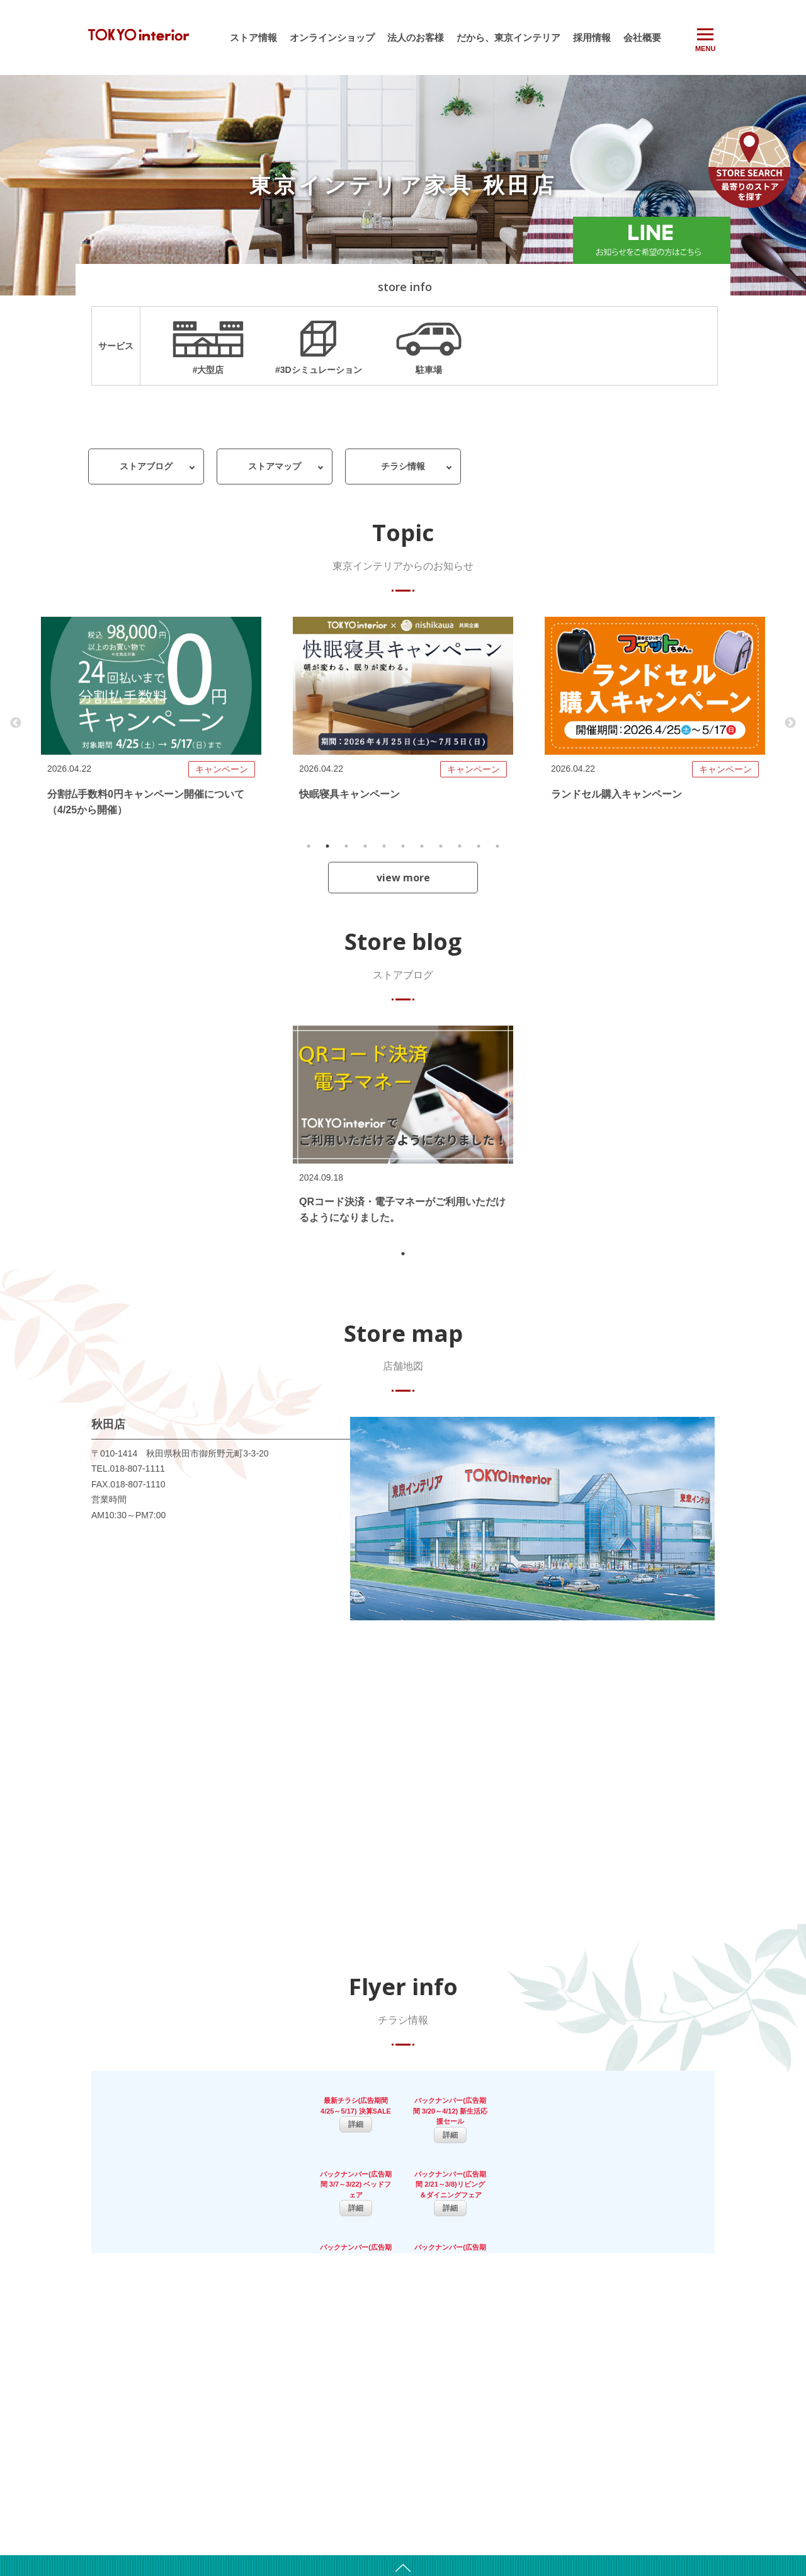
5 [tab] (384, 846)
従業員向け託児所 (522, 2489)
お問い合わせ (657, 2475)
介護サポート (514, 2476)
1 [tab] (308, 846)
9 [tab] (459, 846)
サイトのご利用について (676, 2462)
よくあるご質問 (661, 2449)
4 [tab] (365, 846)
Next (790, 724)
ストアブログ (146, 467)
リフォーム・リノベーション (541, 2450)
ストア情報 (253, 37)
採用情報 (592, 37)
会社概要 (642, 37)
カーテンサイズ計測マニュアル (545, 2503)
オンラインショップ (332, 37)
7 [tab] (422, 846)
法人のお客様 (415, 37)
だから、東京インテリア (508, 37)
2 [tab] (327, 846)
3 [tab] (346, 846)
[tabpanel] (151, 724)
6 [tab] (403, 846)
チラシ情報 (403, 467)
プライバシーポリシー (672, 2489)
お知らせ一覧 (285, 2397)
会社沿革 (383, 2410)
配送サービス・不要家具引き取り (548, 2423)
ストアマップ (274, 467)
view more (403, 878)
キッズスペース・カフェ (533, 2410)
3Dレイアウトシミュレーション (545, 2397)
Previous (15, 724)
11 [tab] (497, 846)
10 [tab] (478, 846)
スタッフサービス (522, 2436)
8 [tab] (440, 846)
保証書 (646, 2502)
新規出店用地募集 (398, 2423)
